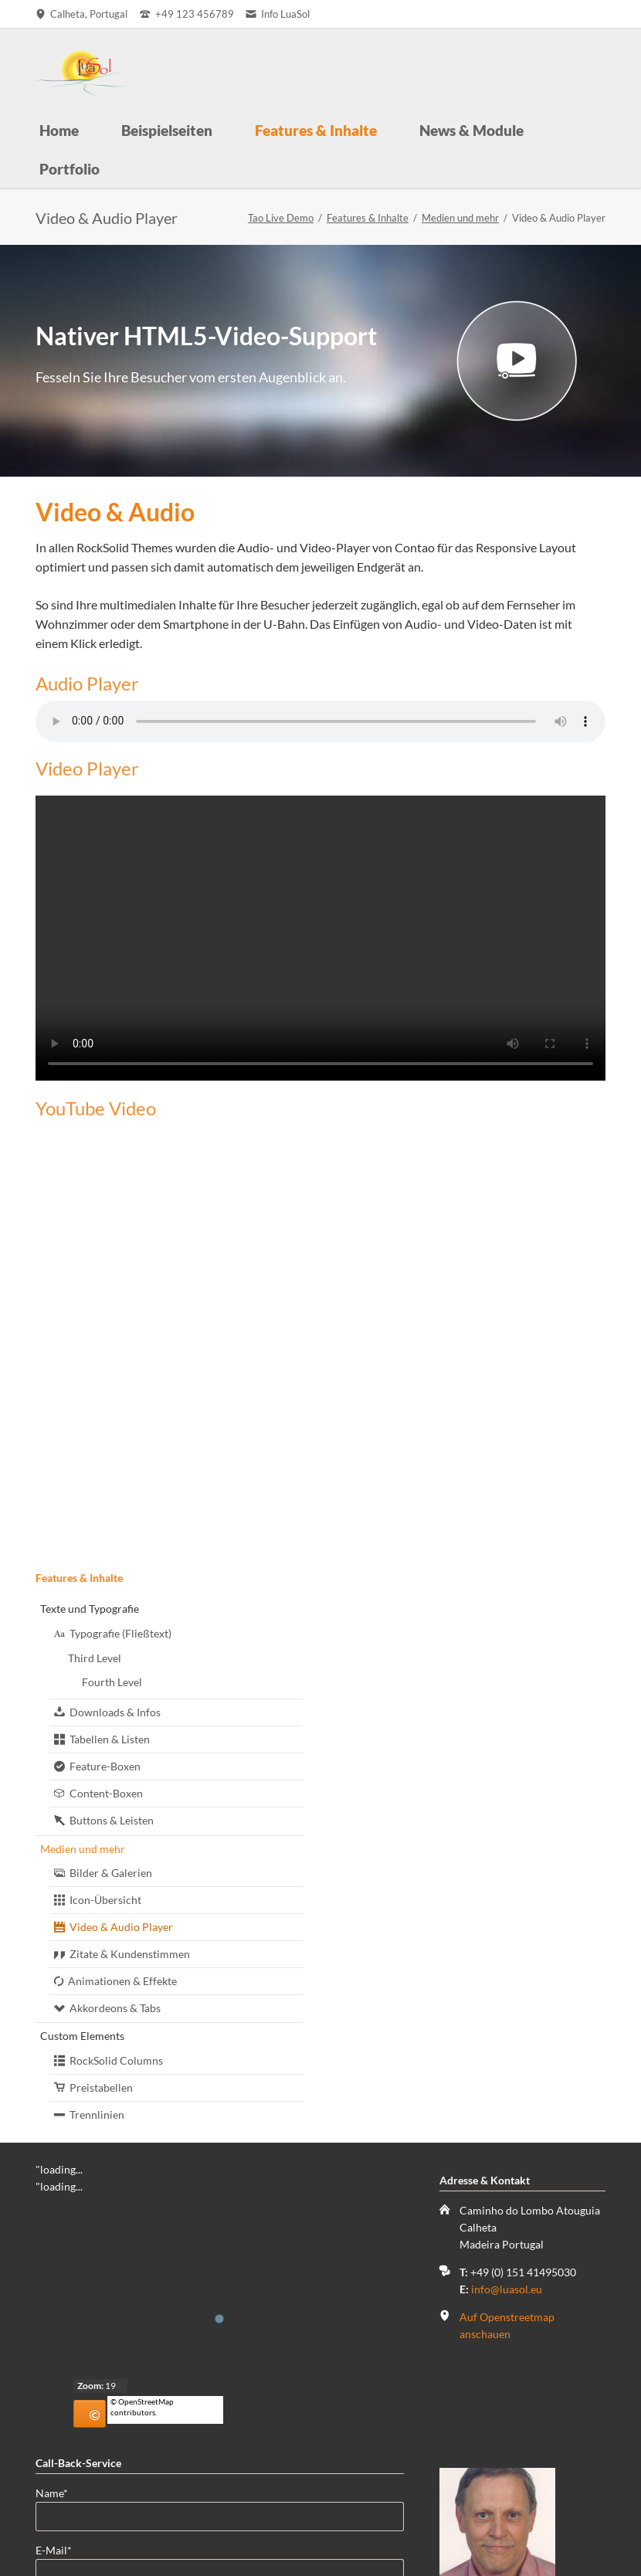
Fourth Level (112, 1681)
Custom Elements (82, 2035)
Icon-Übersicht (105, 1899)
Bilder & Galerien (111, 1872)
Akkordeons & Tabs (115, 2007)
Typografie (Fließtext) (120, 1633)
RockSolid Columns (116, 2060)
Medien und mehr (460, 218)
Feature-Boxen (105, 1766)
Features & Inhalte (368, 218)
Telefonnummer (74, 2551)
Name (60, 2437)
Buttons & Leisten (112, 1820)
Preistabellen (101, 2087)
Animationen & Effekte (122, 1980)
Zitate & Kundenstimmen (130, 1953)
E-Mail (60, 2493)
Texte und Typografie (89, 1608)
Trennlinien (97, 2114)
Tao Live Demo (281, 218)
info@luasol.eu (506, 2289)
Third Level (94, 1658)
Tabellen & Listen (110, 1739)
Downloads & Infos (115, 1712)
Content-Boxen (106, 1793)
